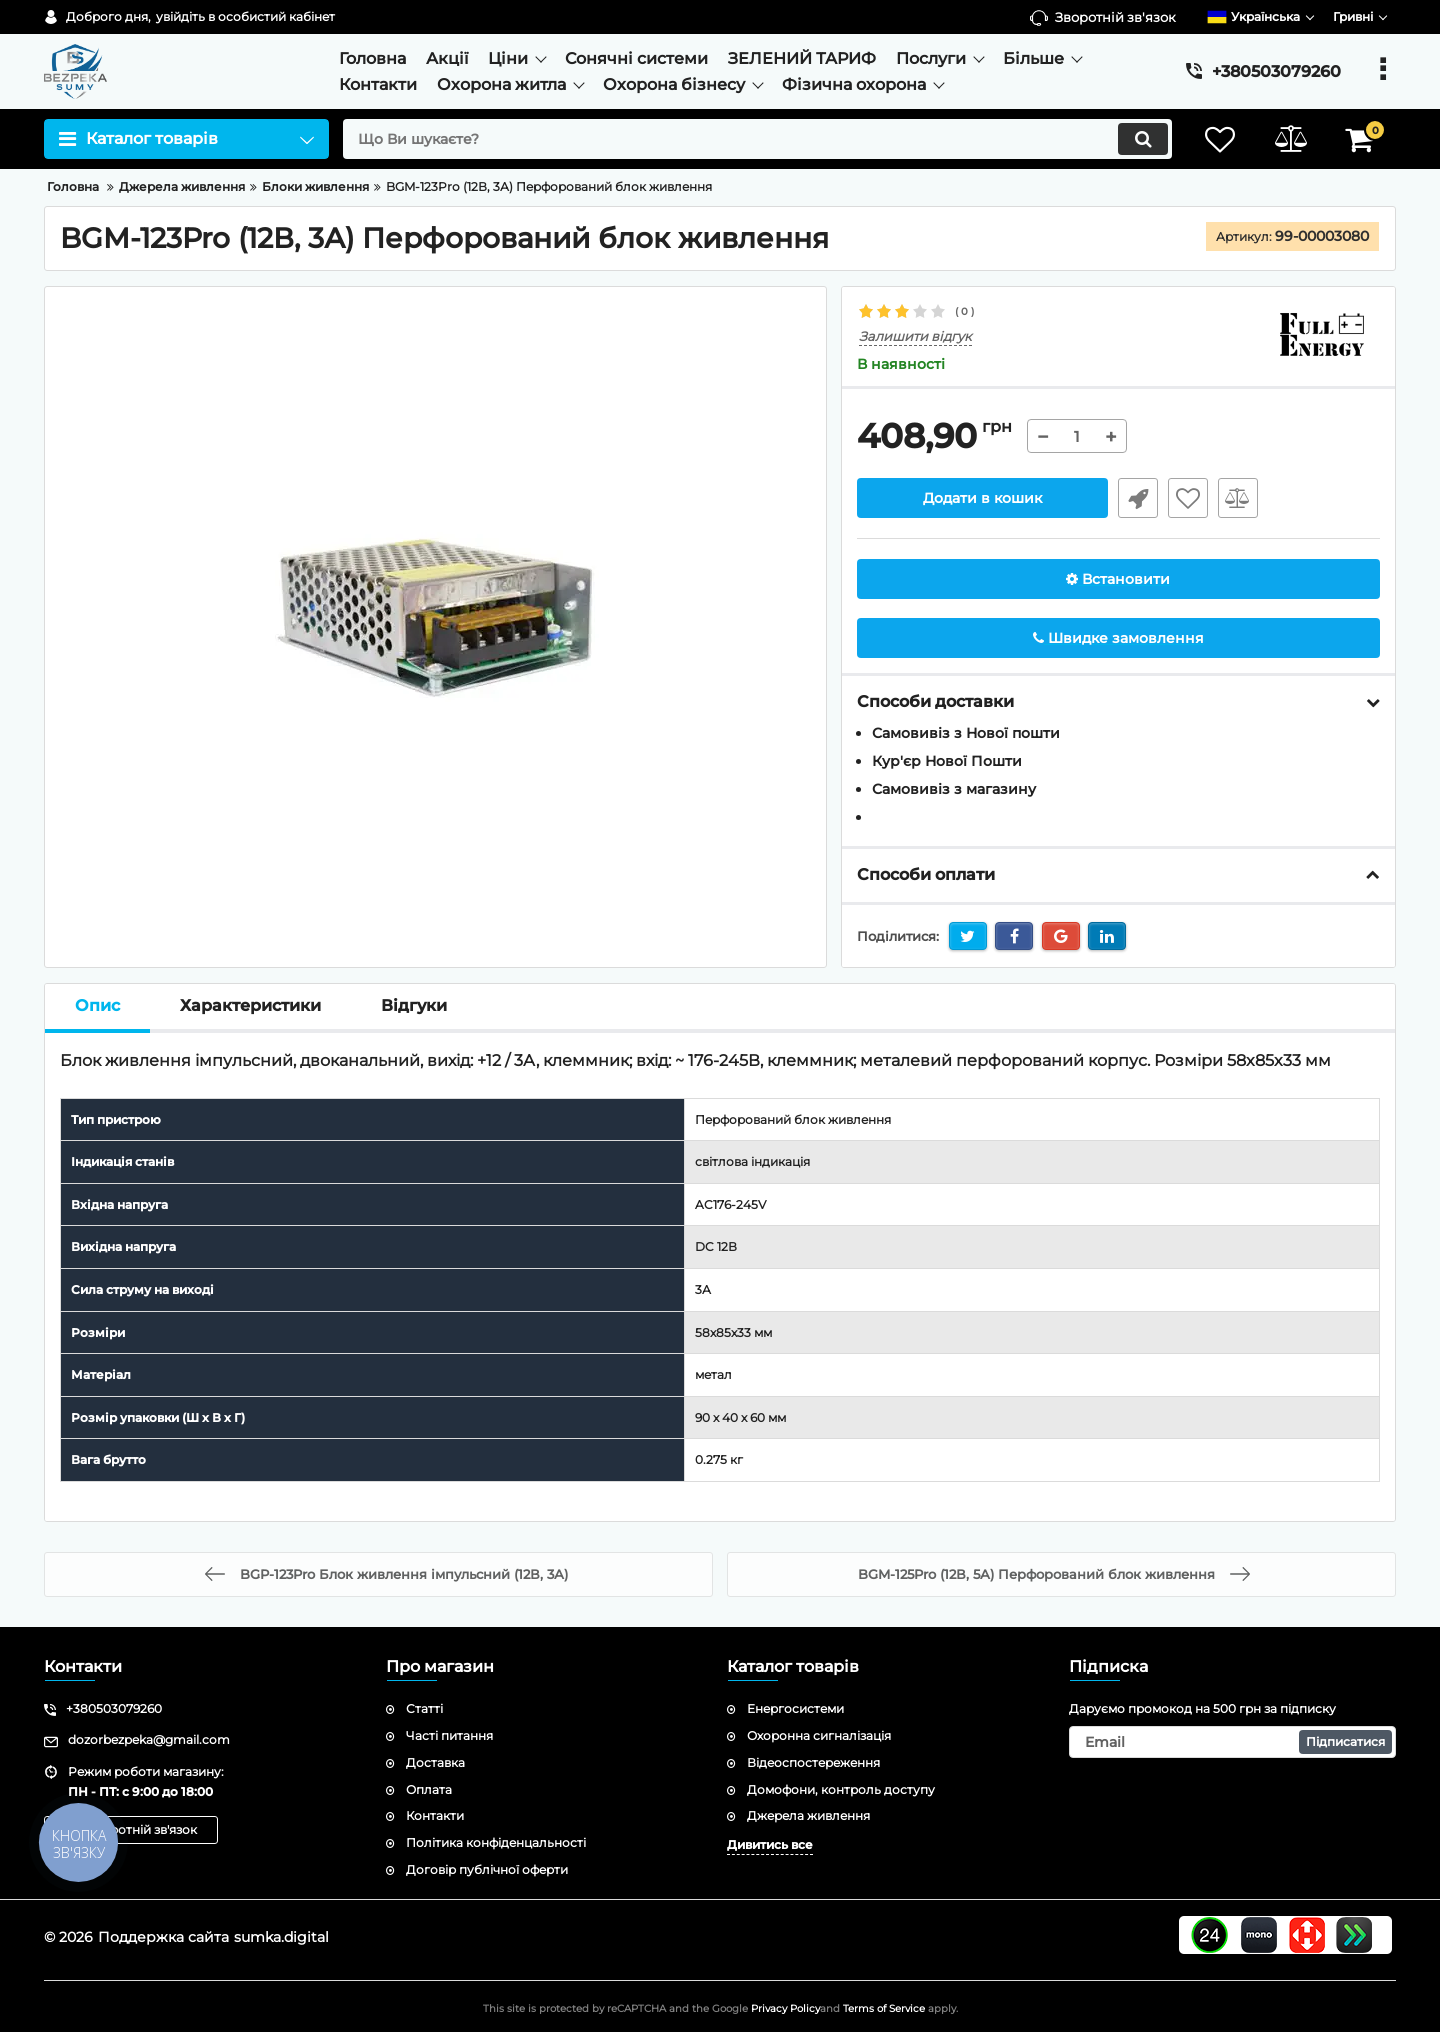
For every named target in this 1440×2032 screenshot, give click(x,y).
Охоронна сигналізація (819, 1735)
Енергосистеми (795, 1708)
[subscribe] (1233, 1742)
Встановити (1118, 579)
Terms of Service (884, 2008)
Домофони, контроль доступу (841, 1789)
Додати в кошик (982, 498)
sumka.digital (281, 1937)
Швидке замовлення (1138, 498)
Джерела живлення (808, 1815)
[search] (757, 139)
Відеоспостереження (813, 1762)
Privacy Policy (785, 2008)
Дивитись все (770, 1844)
